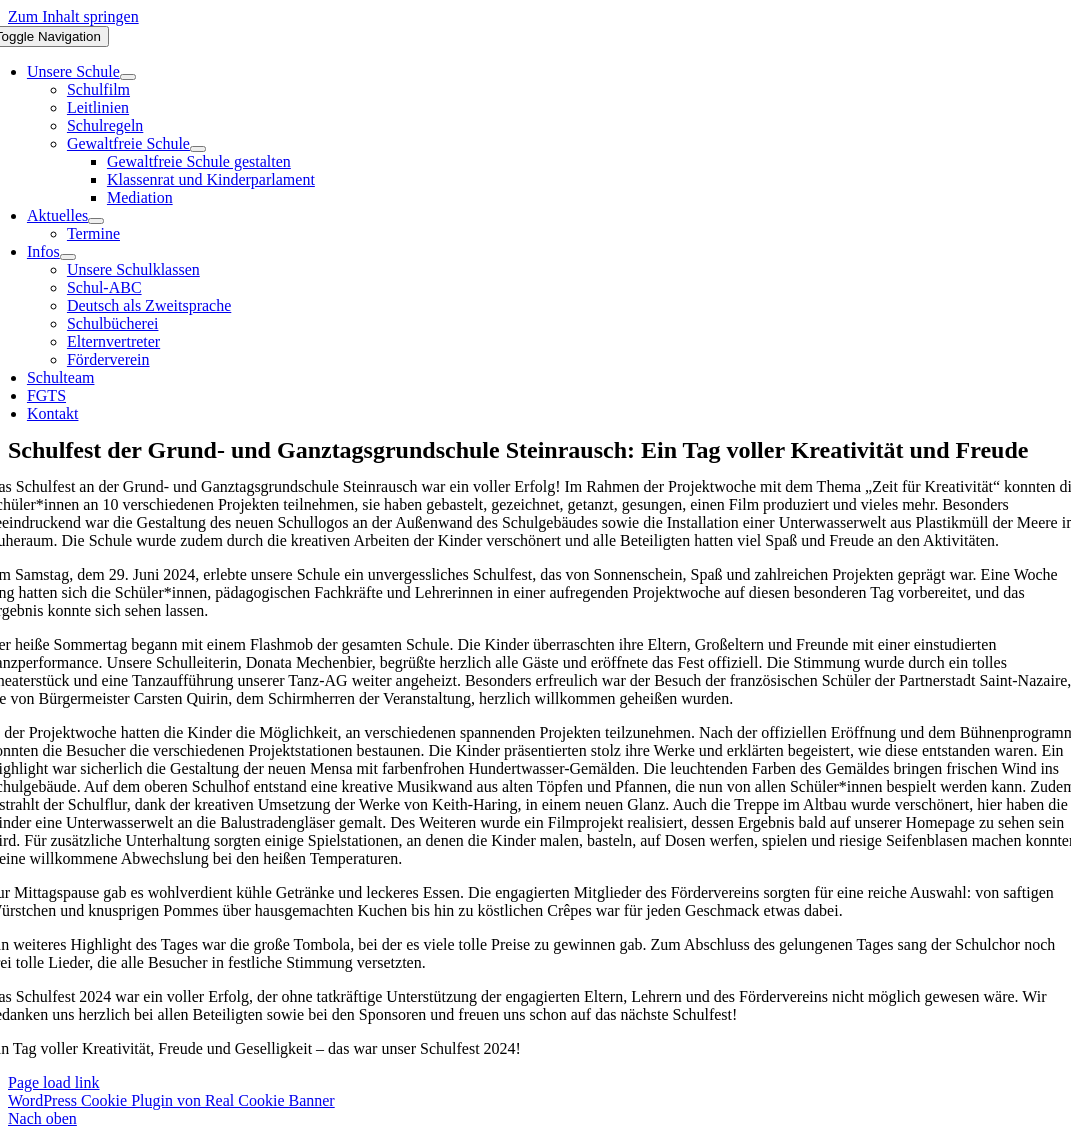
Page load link (54, 1082)
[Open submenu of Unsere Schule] (128, 77)
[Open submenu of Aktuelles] (96, 221)
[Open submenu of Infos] (68, 257)
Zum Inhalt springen (73, 16)
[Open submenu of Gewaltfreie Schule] (198, 149)
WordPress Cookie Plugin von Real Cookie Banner (171, 1100)
